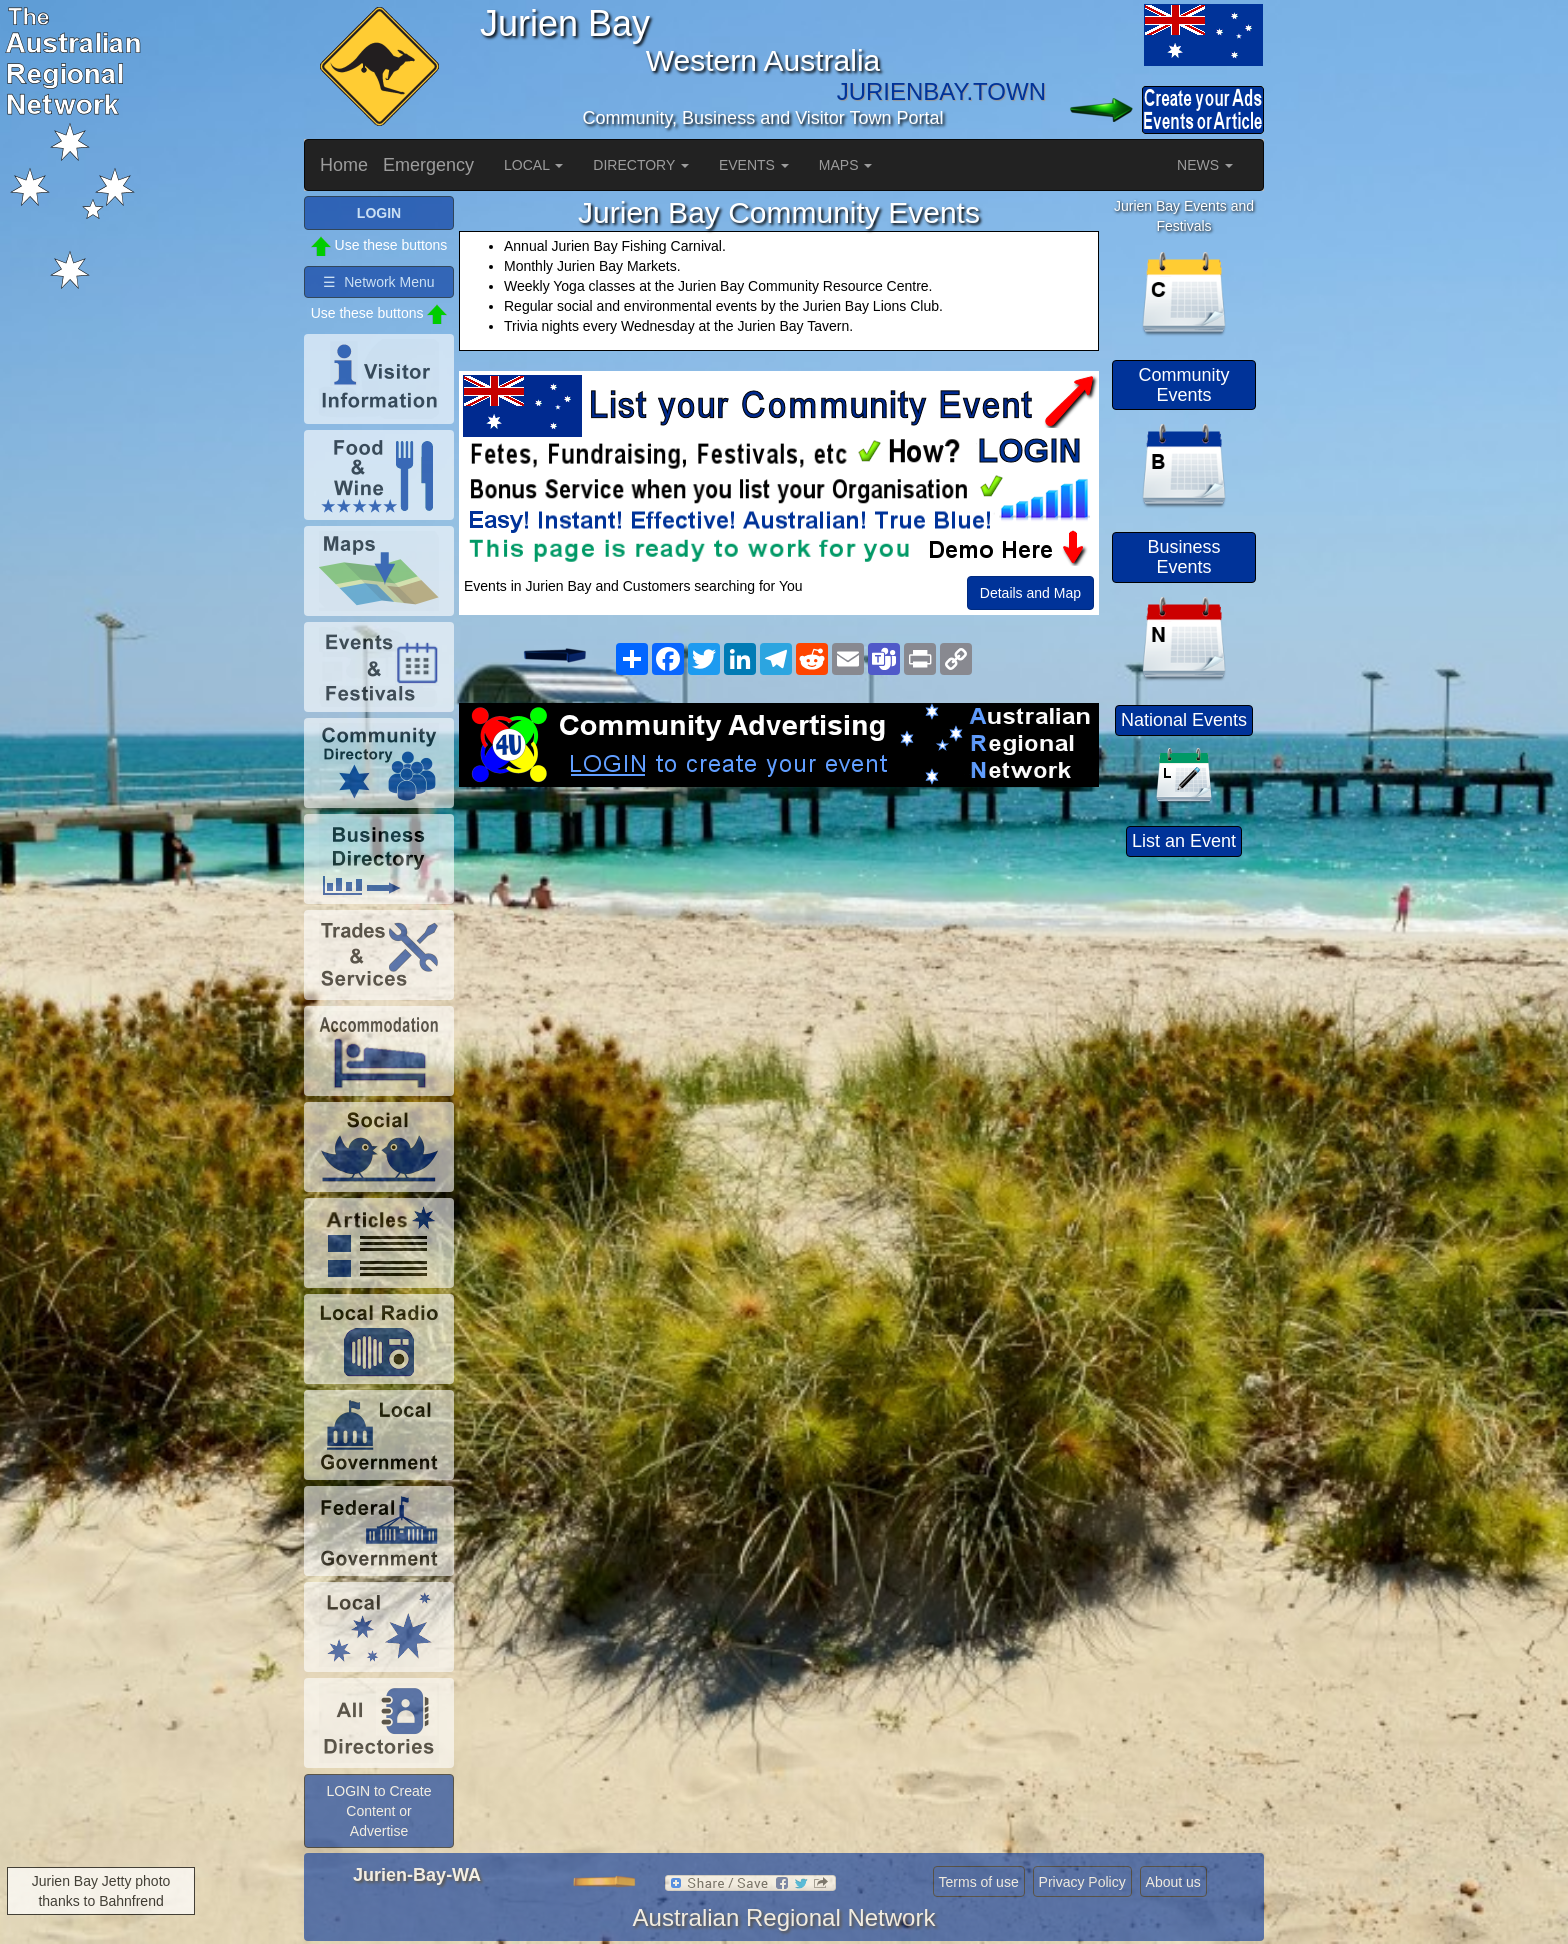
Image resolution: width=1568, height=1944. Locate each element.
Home (344, 165)
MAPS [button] (846, 165)
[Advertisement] (779, 947)
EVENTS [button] (754, 165)
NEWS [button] (1205, 165)
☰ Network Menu (378, 282)
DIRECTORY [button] (641, 165)
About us (1173, 1882)
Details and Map (1030, 593)
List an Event (1184, 841)
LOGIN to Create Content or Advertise (378, 1811)
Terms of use (979, 1882)
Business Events (1183, 557)
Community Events (1183, 385)
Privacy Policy (1082, 1882)
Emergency (428, 165)
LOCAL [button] (533, 165)
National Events (1184, 720)
